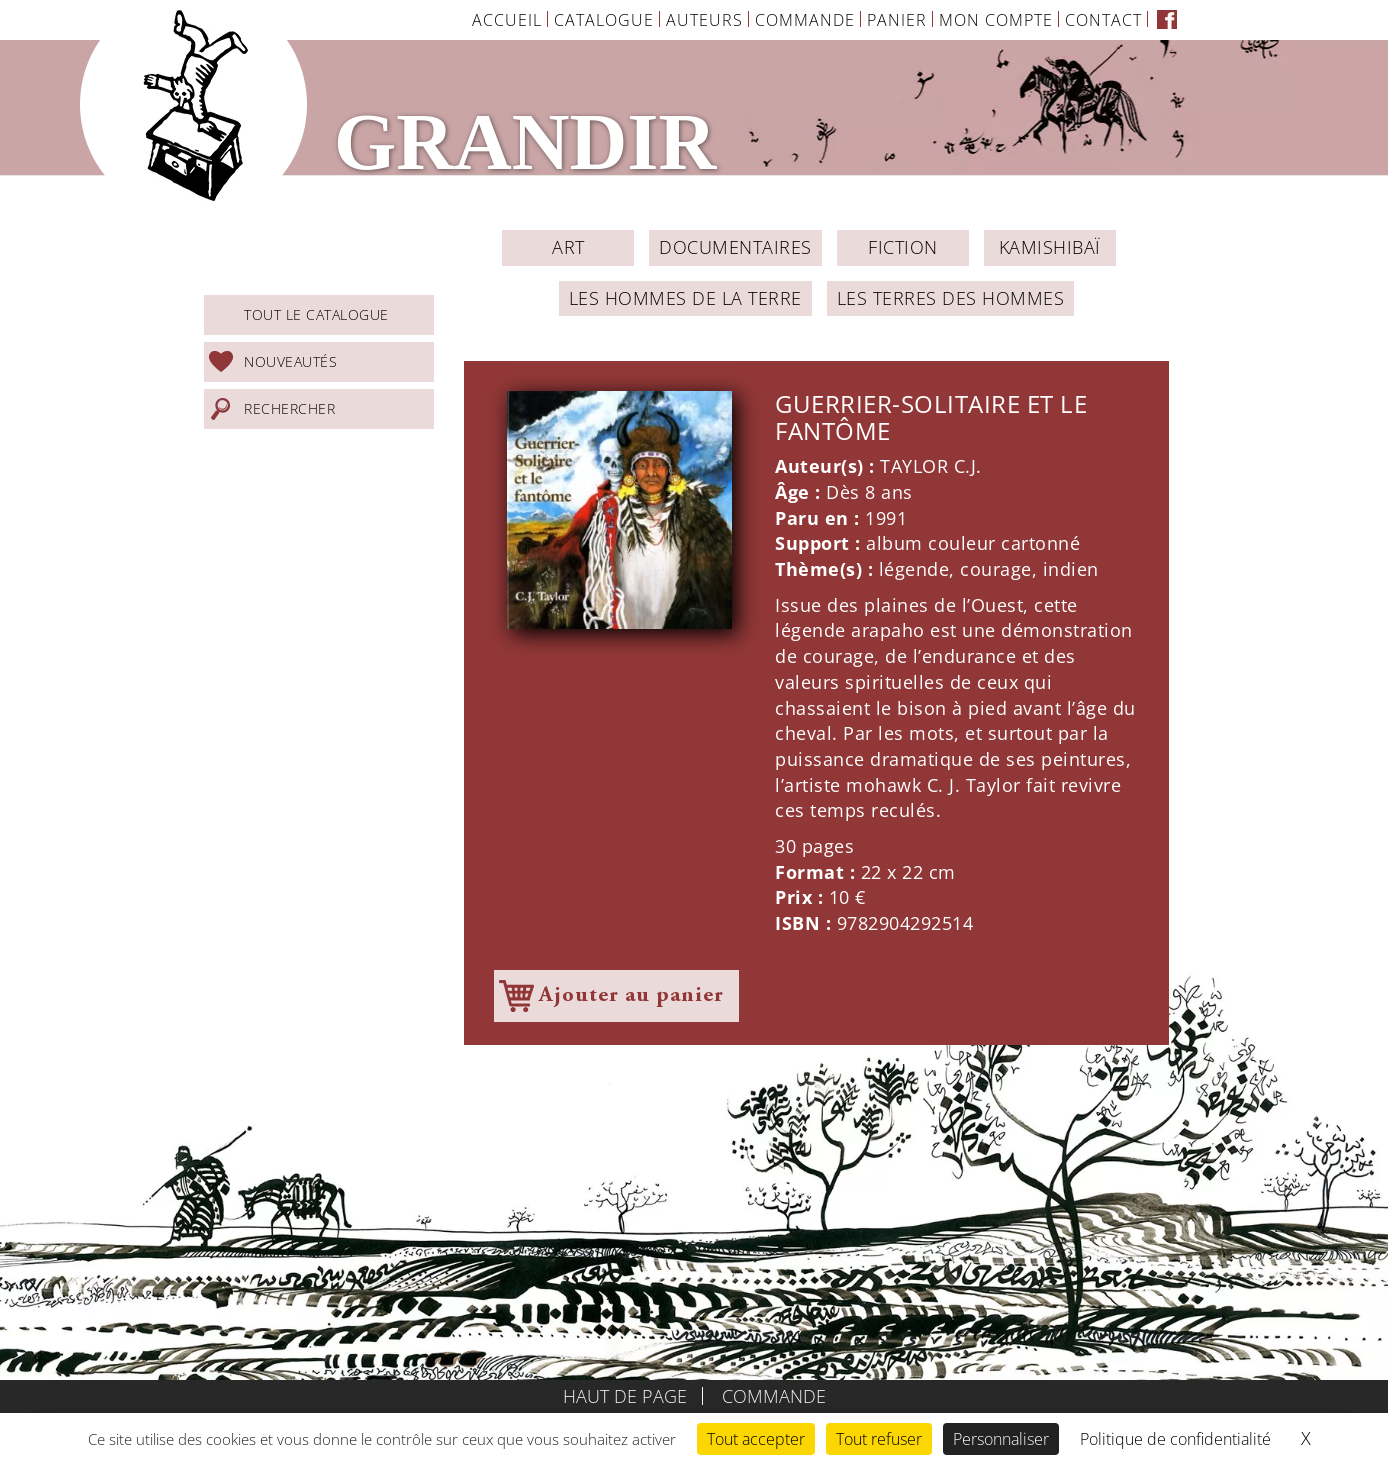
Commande (805, 20)
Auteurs (704, 20)
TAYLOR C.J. (931, 466)
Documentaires (735, 247)
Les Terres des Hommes (951, 298)
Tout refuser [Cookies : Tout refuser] (879, 1439)
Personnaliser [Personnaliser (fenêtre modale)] (1001, 1439)
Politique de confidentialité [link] (1175, 1439)
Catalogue (604, 20)
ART (568, 247)
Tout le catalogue (316, 314)
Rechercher (289, 408)
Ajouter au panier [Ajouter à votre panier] (631, 996)
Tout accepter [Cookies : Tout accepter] (756, 1439)
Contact (1103, 20)
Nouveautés (290, 361)
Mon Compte (996, 20)
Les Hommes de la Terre (685, 298)
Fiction (903, 247)
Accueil (507, 20)
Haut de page (625, 1396)
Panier (897, 20)
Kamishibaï (1050, 247)
